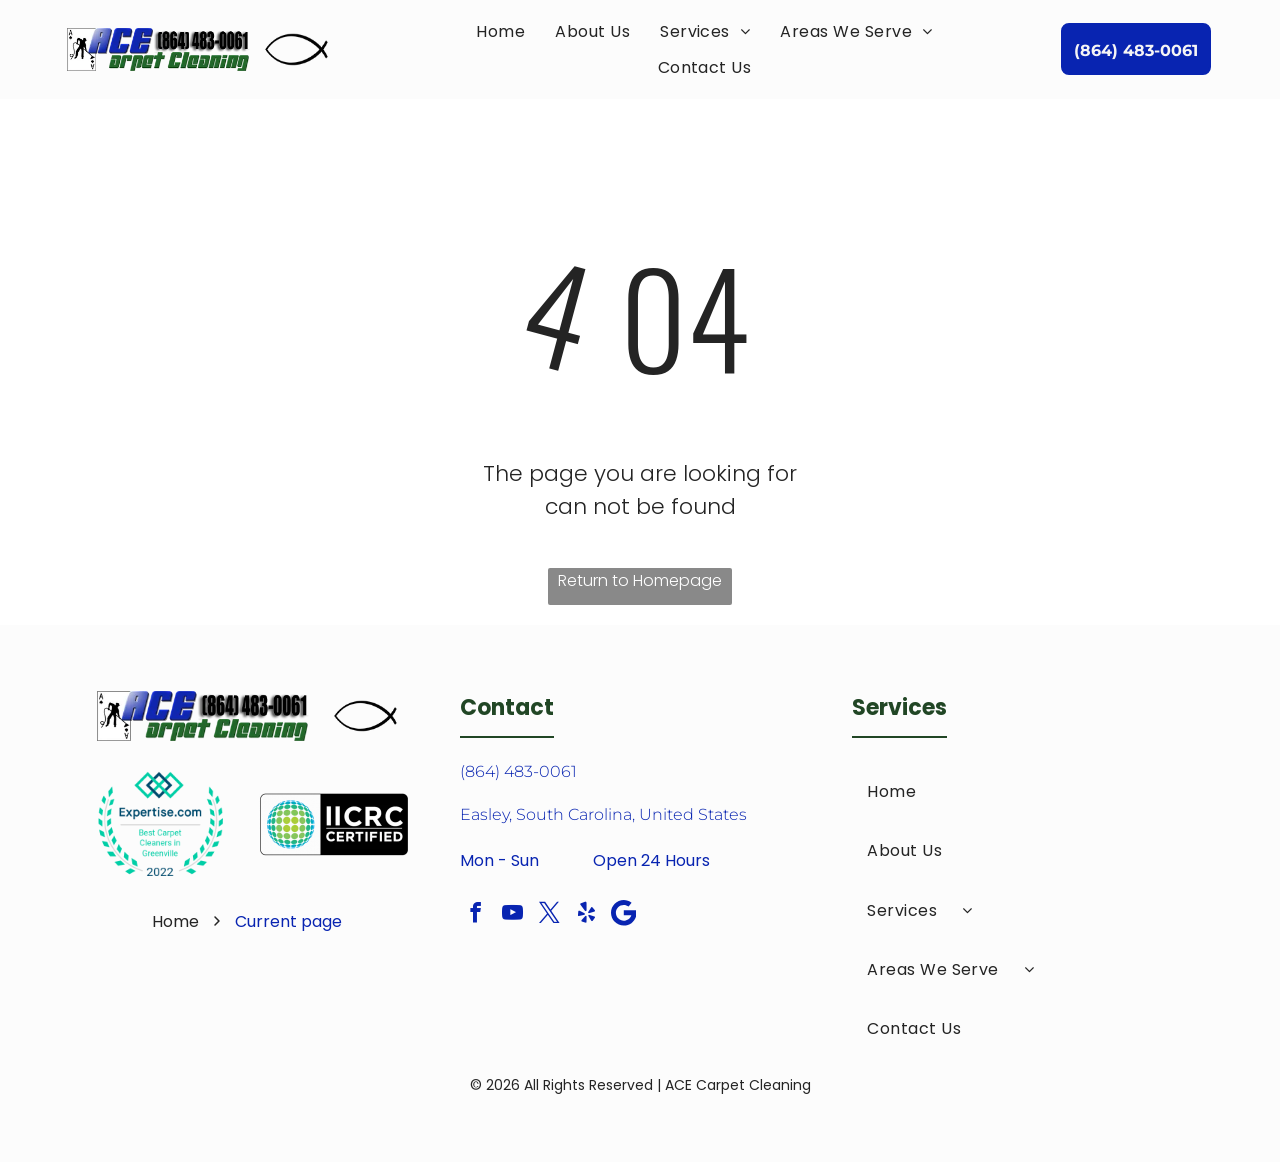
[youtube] (513, 915)
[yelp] (587, 915)
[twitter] (550, 915)
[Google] (624, 915)
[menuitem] (500, 31)
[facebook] (476, 915)
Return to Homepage (640, 580)
